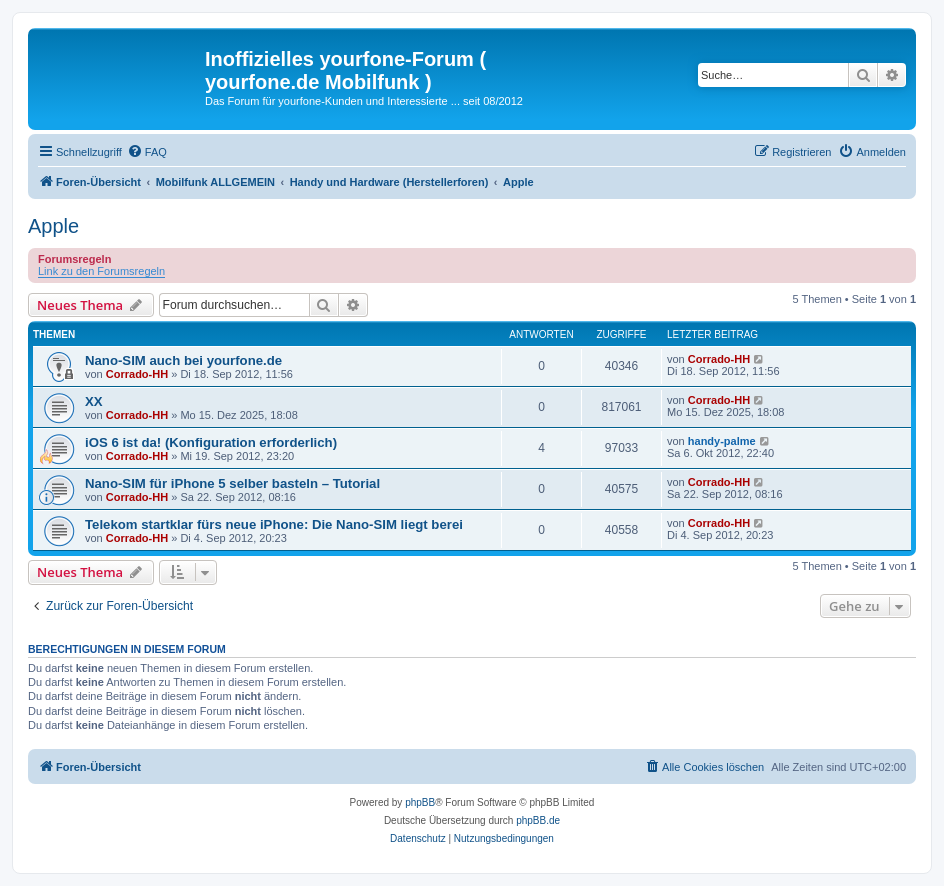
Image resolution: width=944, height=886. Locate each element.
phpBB (420, 802)
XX (94, 401)
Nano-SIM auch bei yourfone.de (183, 360)
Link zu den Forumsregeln (101, 271)
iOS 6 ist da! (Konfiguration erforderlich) (211, 442)
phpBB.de (538, 820)
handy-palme (722, 441)
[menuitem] (147, 152)
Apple (53, 226)
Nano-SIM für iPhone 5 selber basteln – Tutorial (232, 483)
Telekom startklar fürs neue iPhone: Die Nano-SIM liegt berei (274, 524)
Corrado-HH (137, 374)
